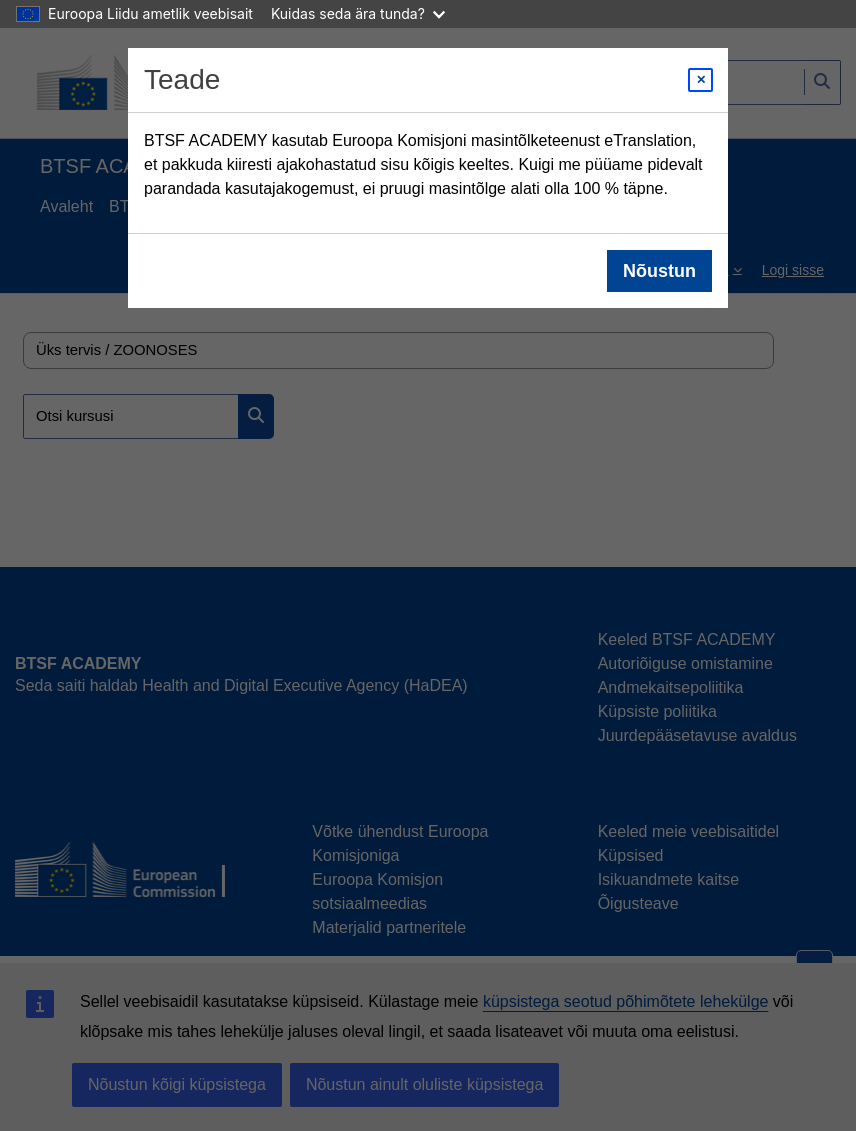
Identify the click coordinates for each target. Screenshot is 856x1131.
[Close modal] (700, 80)
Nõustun (659, 271)
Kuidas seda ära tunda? (358, 13)
